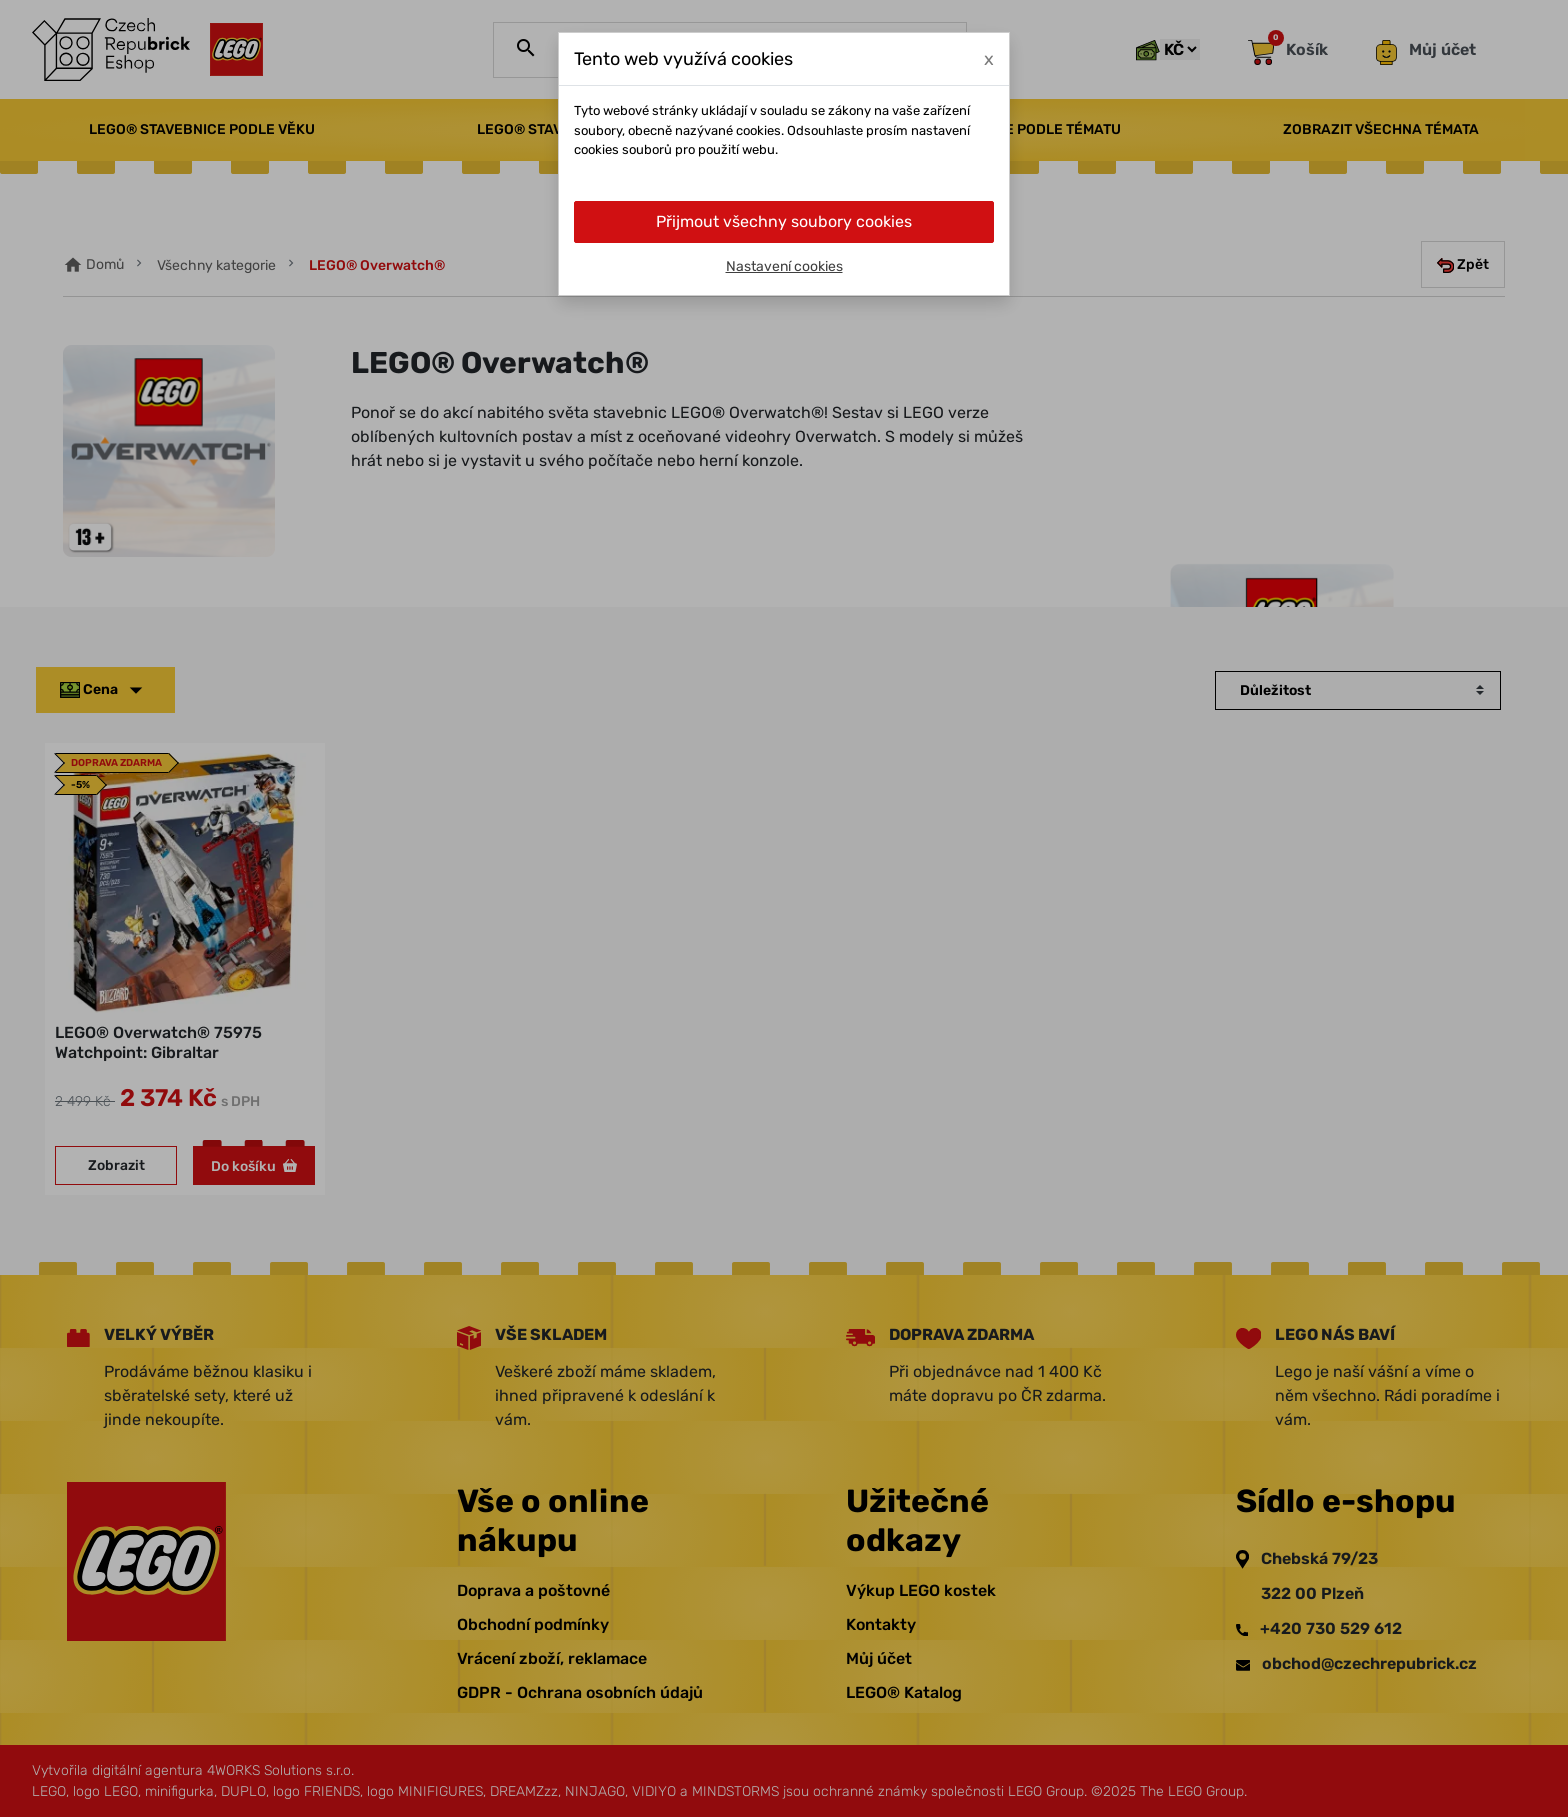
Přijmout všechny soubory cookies (784, 221)
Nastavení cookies (784, 266)
